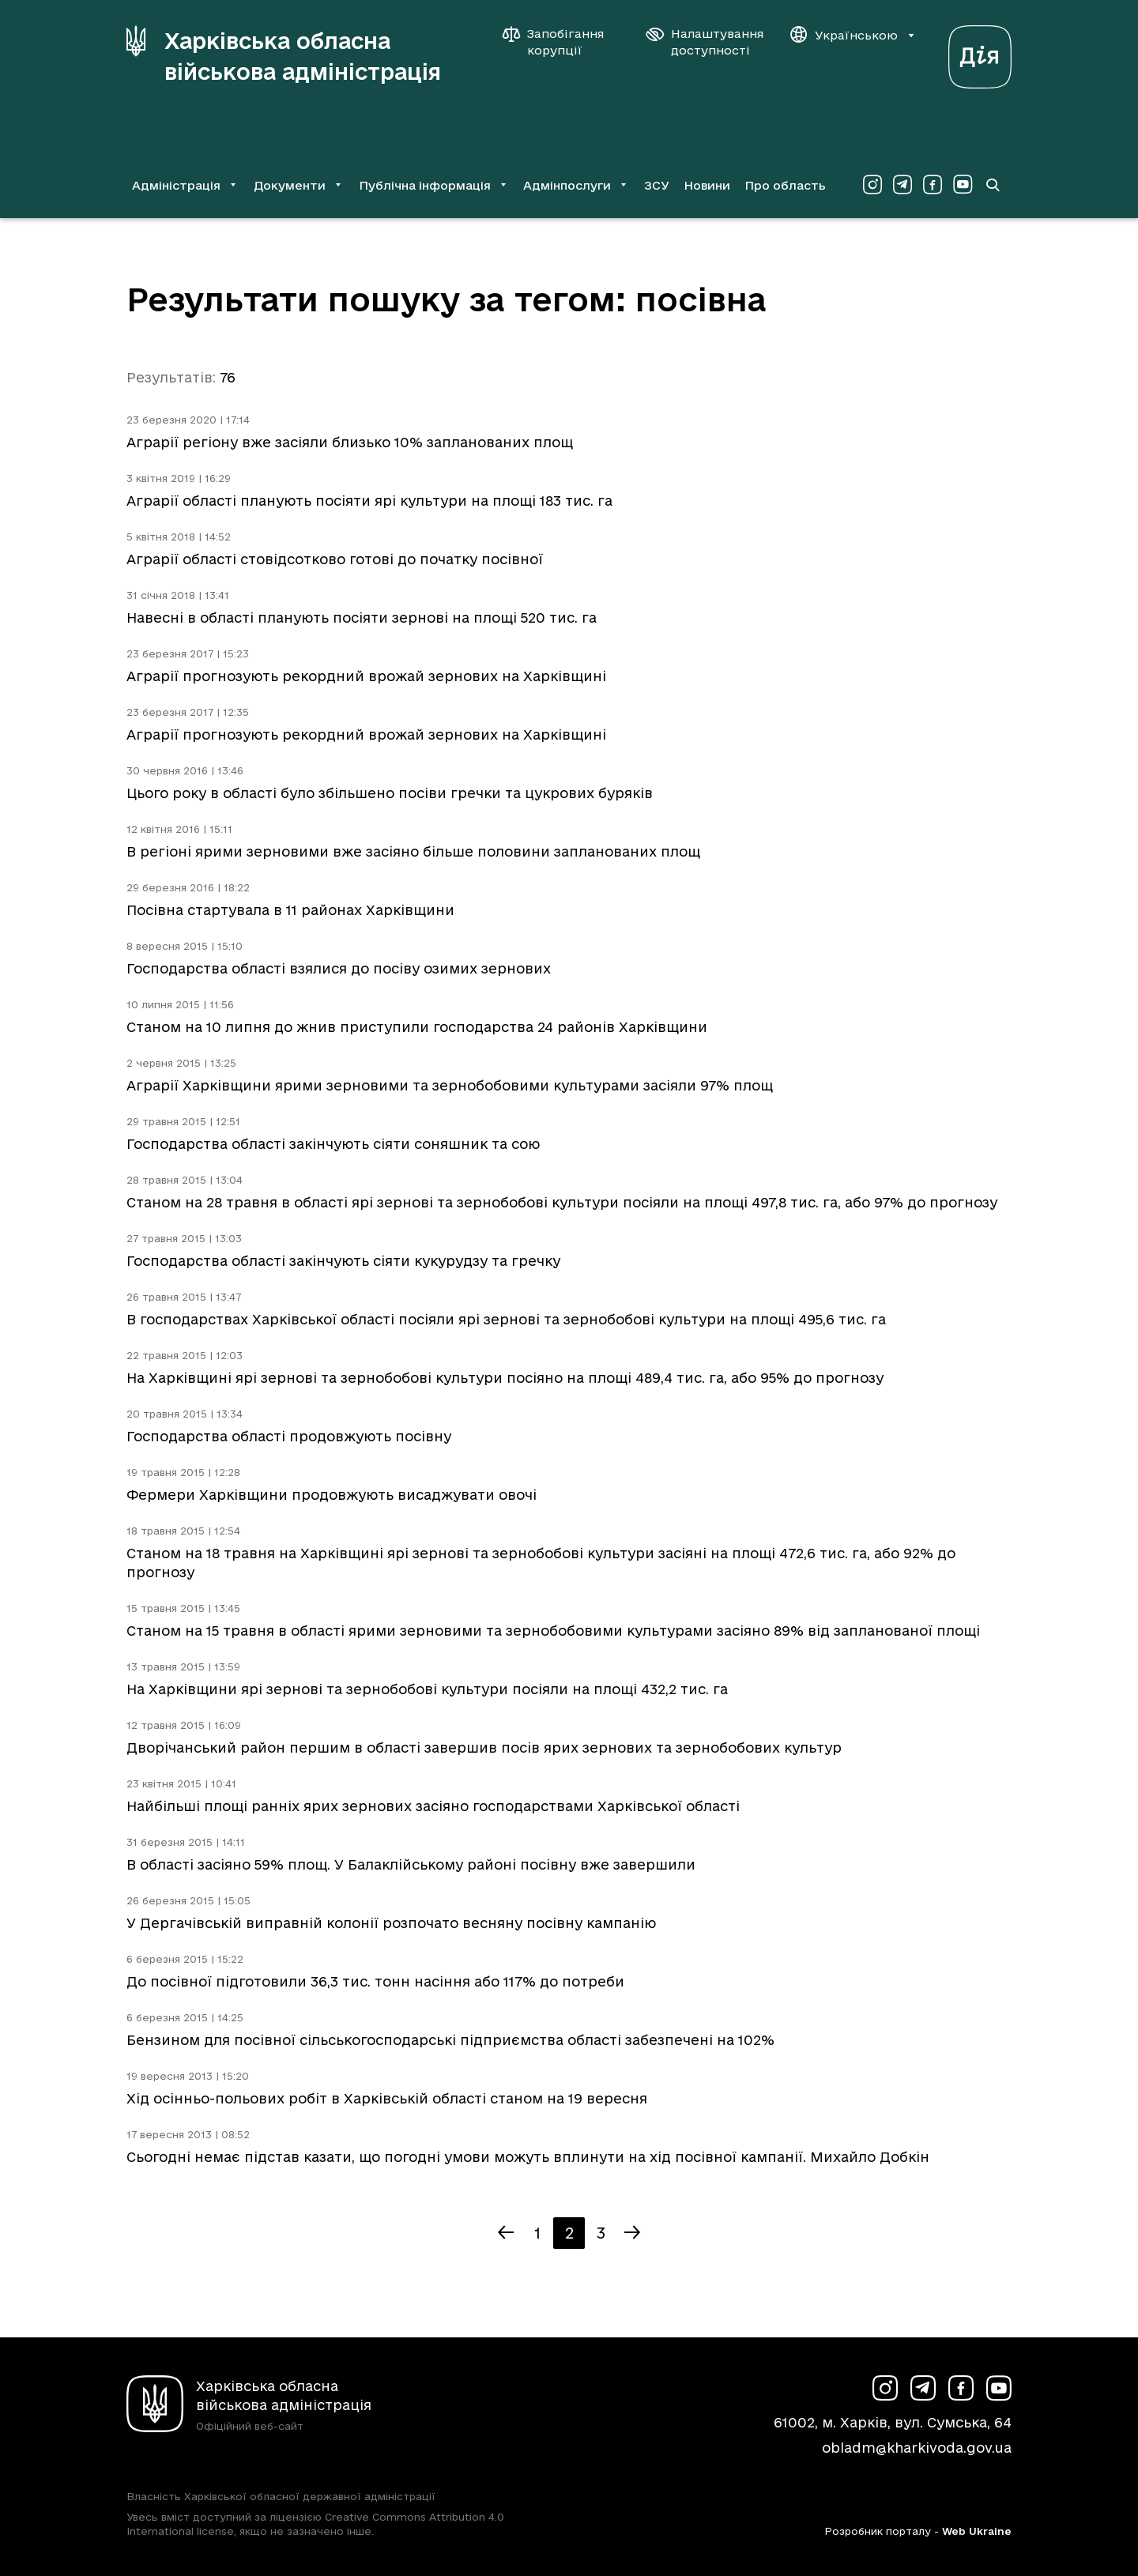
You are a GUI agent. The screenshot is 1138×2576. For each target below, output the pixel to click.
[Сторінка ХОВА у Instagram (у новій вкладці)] (872, 184)
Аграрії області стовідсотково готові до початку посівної (334, 559)
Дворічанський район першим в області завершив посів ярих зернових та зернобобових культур (484, 1747)
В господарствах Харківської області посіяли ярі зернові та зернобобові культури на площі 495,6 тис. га (506, 1319)
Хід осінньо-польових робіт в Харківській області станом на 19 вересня (386, 2098)
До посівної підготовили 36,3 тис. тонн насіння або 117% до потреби (375, 1981)
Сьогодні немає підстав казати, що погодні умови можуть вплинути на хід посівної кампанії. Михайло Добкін (527, 2156)
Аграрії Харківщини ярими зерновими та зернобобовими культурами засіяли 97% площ (449, 1085)
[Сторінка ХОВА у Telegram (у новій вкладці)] (902, 184)
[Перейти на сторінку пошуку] (992, 184)
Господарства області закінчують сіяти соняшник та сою (333, 1143)
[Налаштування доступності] (705, 41)
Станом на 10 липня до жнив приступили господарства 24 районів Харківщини (416, 1026)
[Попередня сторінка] (506, 2233)
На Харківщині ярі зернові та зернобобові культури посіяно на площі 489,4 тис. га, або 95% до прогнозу (505, 1377)
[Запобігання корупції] (561, 41)
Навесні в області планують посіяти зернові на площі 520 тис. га (361, 617)
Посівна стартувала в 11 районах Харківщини (290, 909)
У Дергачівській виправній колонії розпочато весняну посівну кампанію (391, 1922)
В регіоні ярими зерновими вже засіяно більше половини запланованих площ (413, 851)
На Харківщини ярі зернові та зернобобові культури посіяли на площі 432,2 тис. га (427, 1689)
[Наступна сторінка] (632, 2233)
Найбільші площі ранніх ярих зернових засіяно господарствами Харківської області (433, 1805)
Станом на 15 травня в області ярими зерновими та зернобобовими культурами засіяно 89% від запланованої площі (553, 1630)
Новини (707, 185)
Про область (785, 185)
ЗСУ (656, 185)
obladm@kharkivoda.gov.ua (917, 2447)
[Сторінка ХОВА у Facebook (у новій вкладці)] (932, 184)
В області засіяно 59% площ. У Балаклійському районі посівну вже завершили (410, 1864)
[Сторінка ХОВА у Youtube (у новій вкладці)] (962, 184)
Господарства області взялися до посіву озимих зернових (338, 968)
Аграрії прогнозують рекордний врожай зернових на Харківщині (366, 676)
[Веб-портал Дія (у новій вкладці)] (980, 52)
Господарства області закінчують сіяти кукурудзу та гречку (343, 1260)
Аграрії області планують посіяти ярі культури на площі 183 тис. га (369, 500)
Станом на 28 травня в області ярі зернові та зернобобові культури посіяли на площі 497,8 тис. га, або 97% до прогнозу (561, 1202)
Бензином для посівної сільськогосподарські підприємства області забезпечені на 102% (450, 2039)
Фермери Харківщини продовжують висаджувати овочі (331, 1494)
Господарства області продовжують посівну (288, 1436)
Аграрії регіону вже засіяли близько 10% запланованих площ (349, 442)
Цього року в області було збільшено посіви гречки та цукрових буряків (389, 792)
